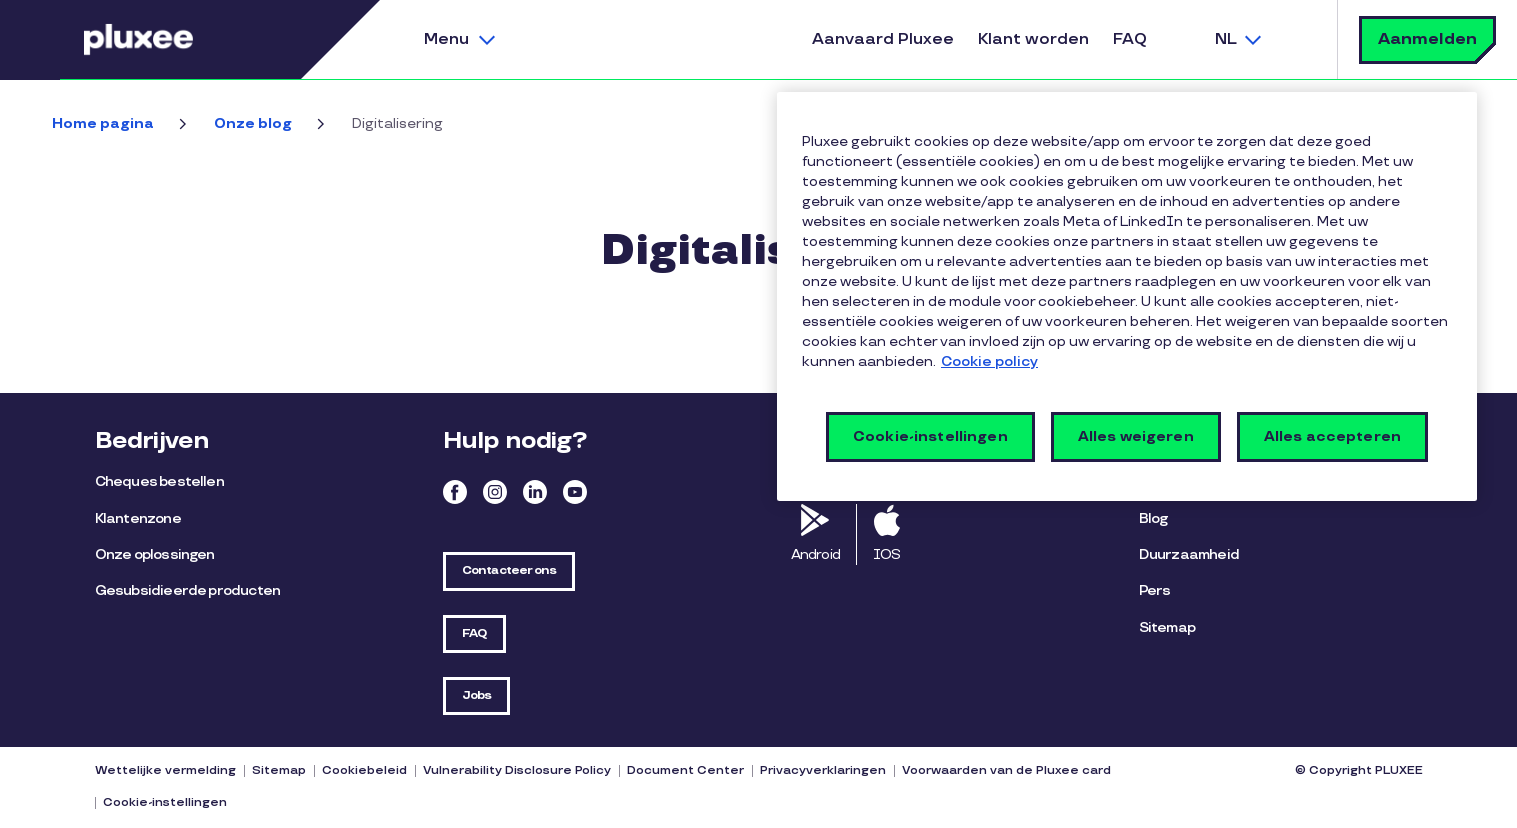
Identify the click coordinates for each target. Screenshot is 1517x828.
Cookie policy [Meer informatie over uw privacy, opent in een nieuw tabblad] (989, 361)
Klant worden (1033, 39)
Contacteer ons (509, 570)
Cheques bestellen (159, 481)
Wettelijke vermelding (165, 770)
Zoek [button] (1297, 39)
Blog (1153, 518)
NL (1226, 39)
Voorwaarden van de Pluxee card (1006, 770)
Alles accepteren (1332, 436)
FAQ (1130, 39)
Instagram (495, 492)
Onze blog (253, 123)
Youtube (575, 492)
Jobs (477, 695)
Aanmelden (1427, 39)
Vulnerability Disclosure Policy (517, 770)
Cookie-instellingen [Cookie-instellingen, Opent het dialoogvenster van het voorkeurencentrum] (930, 436)
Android (815, 554)
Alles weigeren (1136, 436)
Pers (1155, 590)
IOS (887, 554)
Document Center (685, 770)
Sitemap (1167, 627)
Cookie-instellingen (165, 802)
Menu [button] (446, 39)
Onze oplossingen (155, 554)
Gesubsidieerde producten (188, 590)
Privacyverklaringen (823, 770)
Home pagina (103, 123)
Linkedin (535, 492)
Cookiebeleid (364, 770)
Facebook (455, 492)
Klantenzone (138, 518)
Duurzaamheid (1189, 554)
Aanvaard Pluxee (883, 39)
